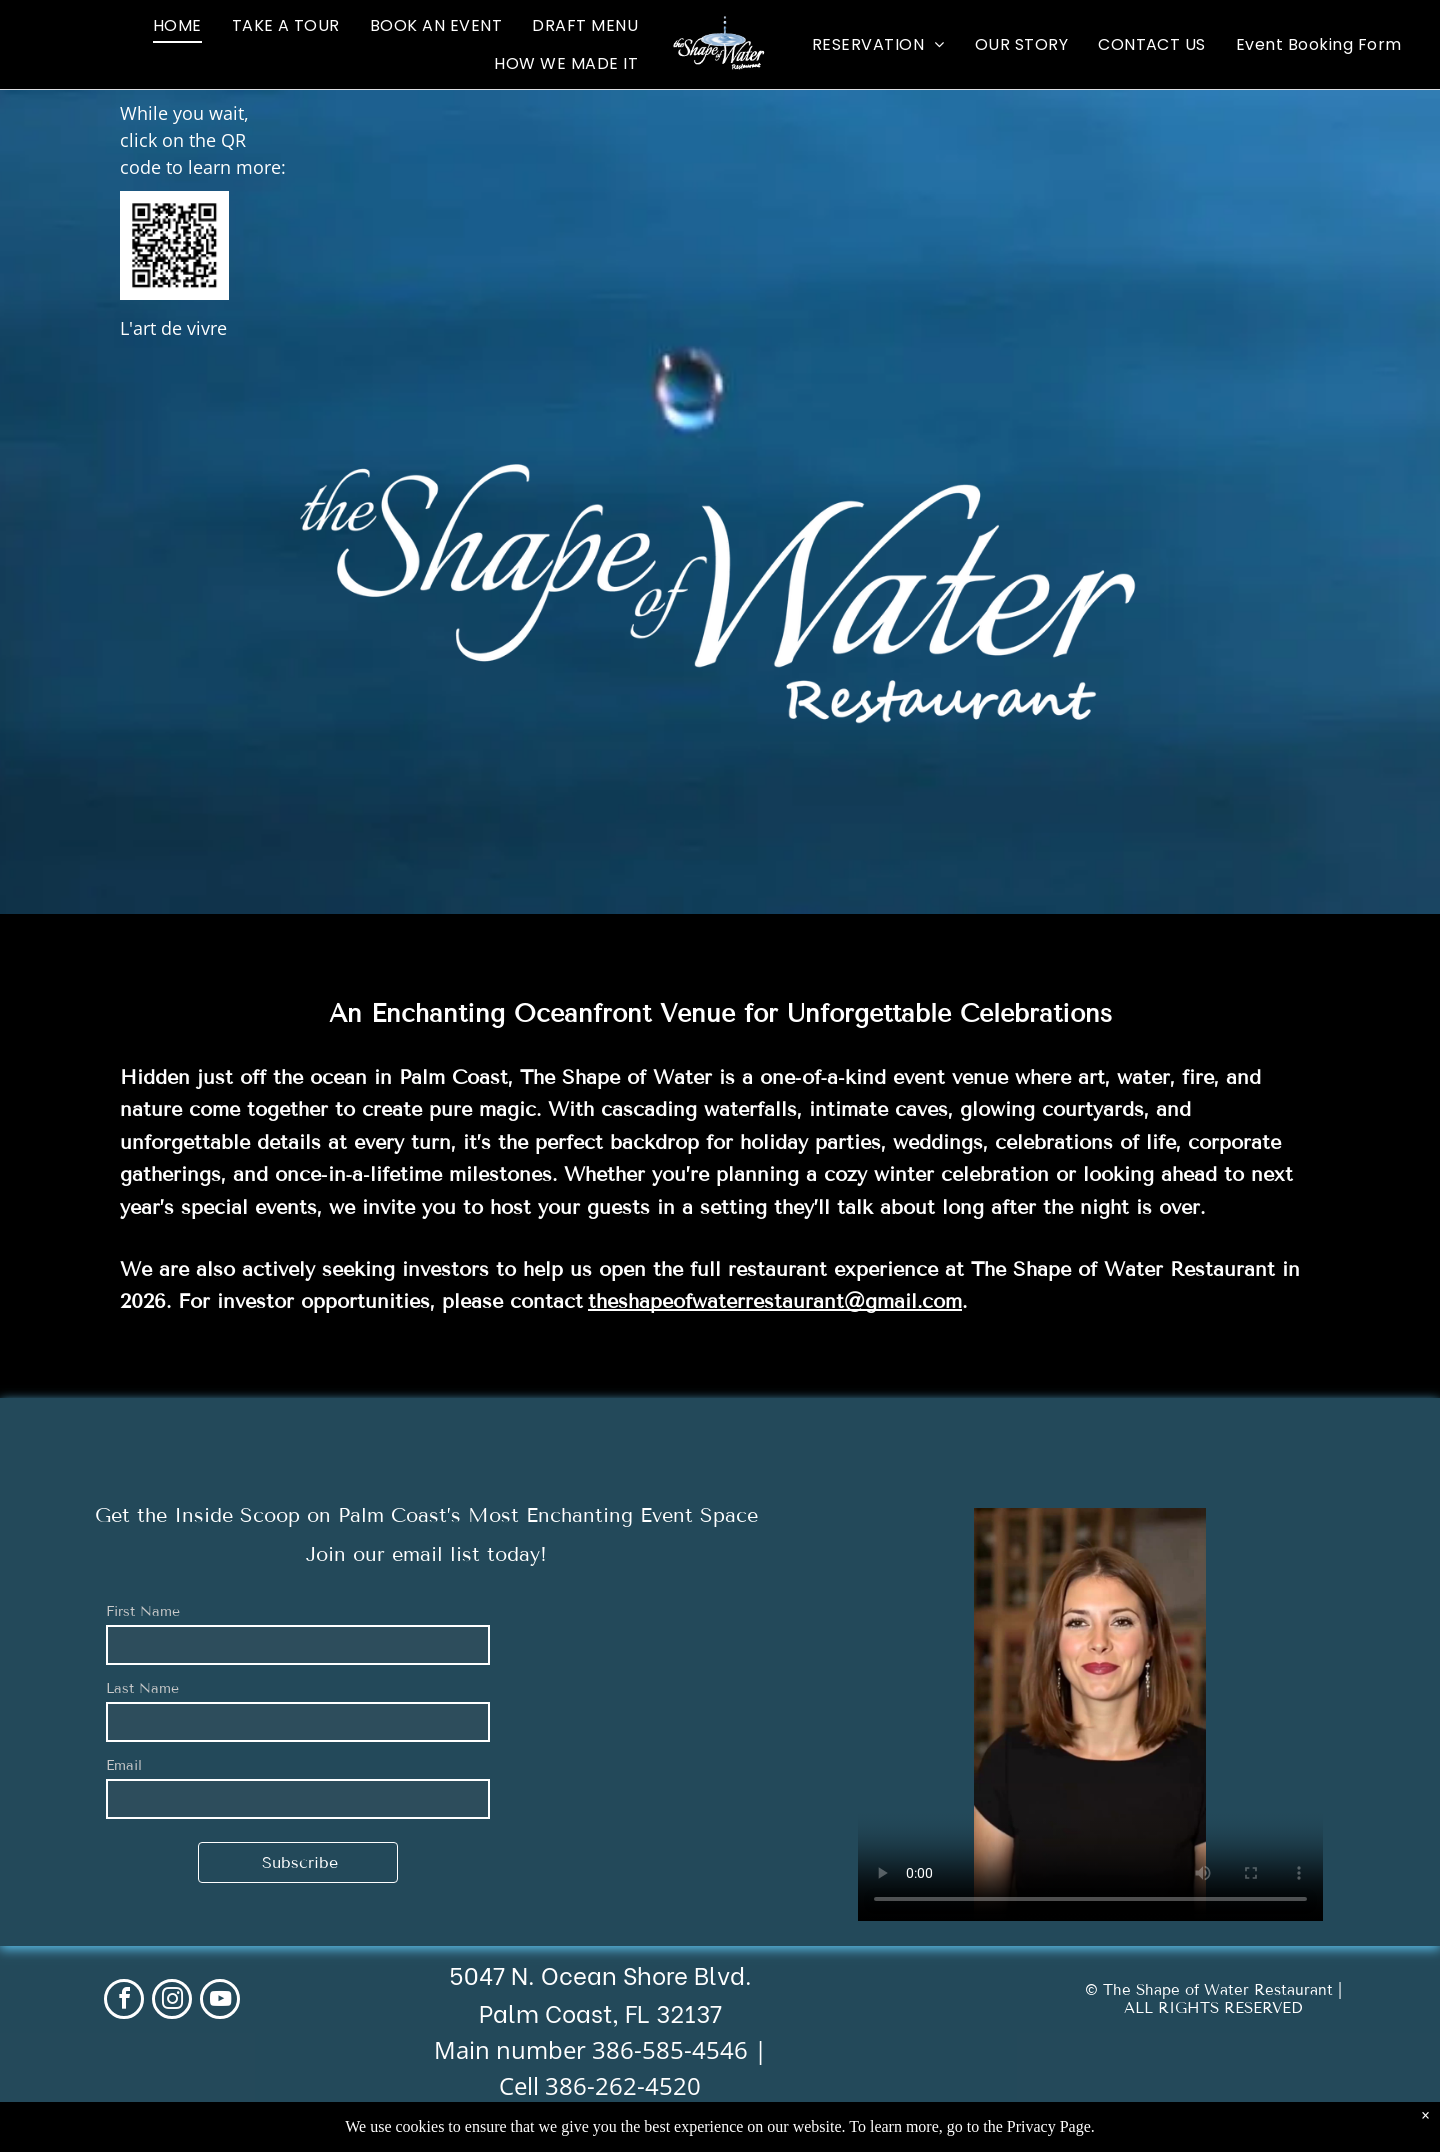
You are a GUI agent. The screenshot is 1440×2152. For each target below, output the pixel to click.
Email (124, 1765)
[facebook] (124, 2001)
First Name (143, 1611)
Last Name (142, 1688)
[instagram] (172, 2001)
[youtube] (220, 2001)
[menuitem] (177, 26)
